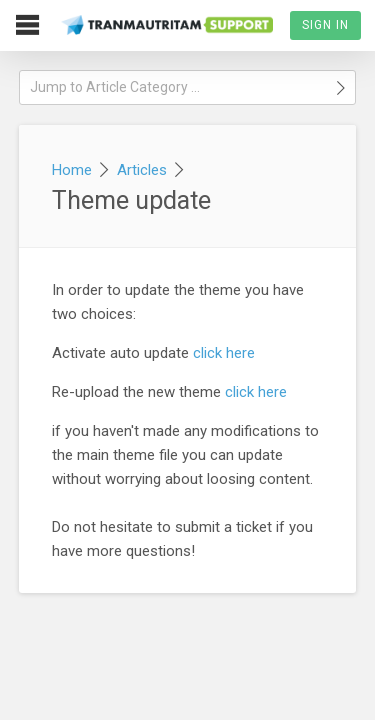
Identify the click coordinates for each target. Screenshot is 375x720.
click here (224, 353)
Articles (142, 170)
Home (72, 170)
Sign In (325, 25)
